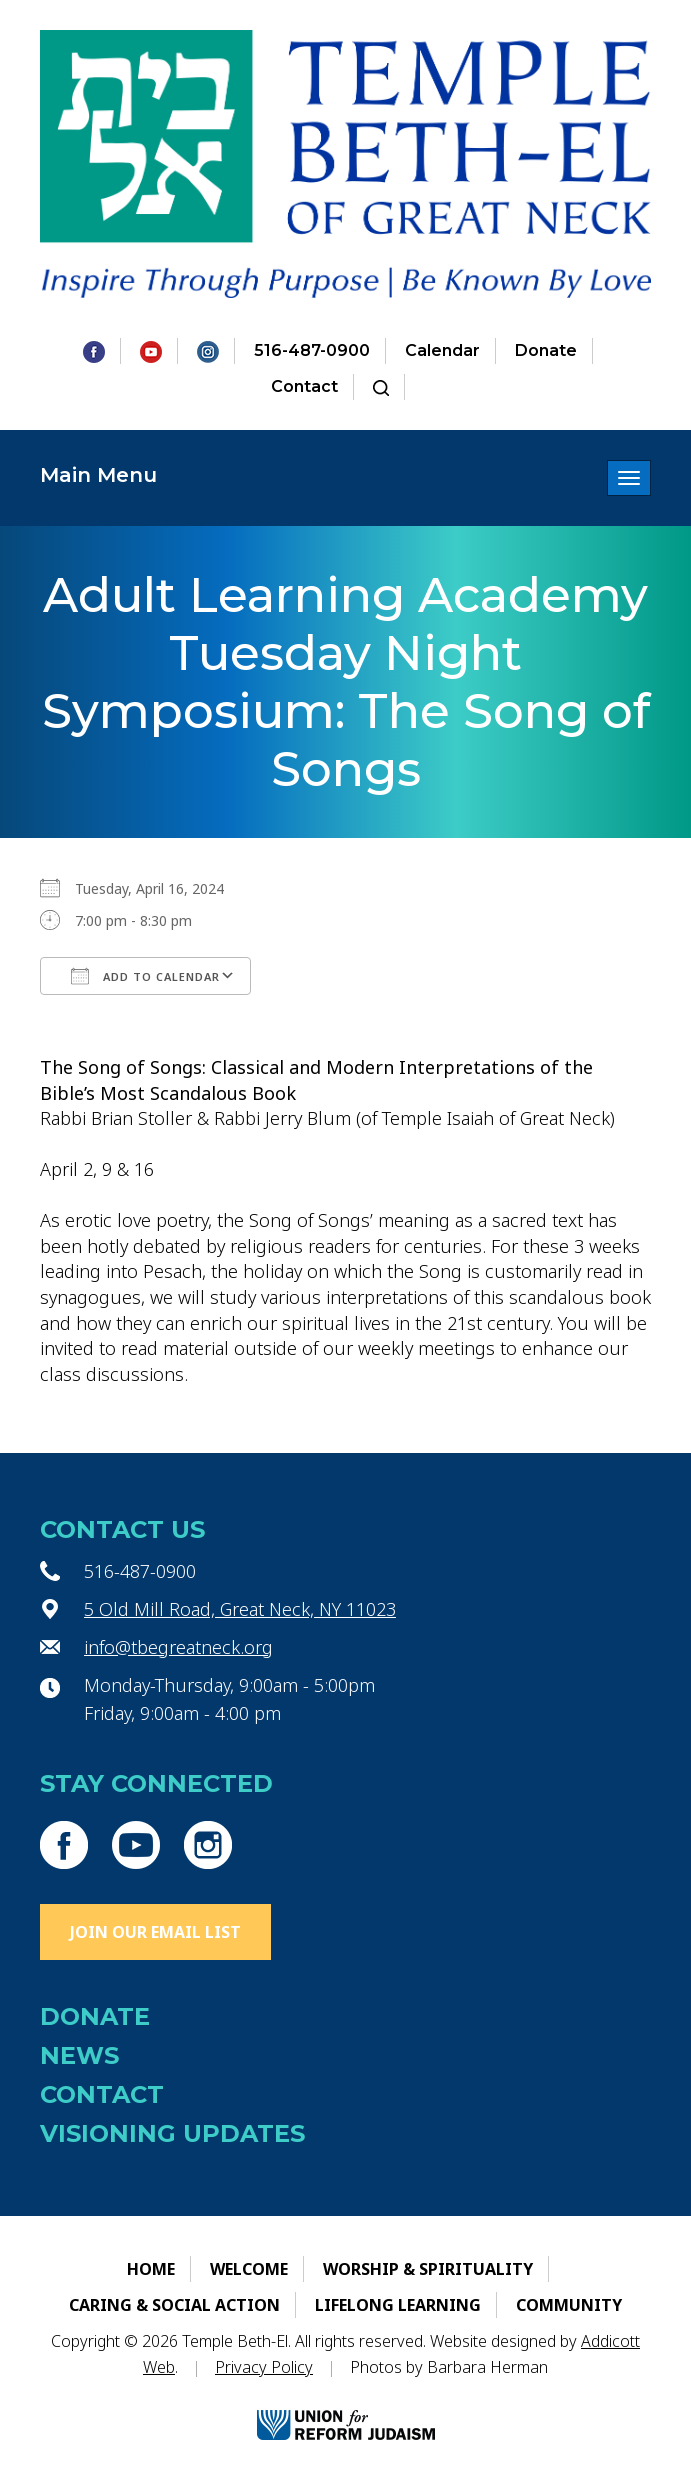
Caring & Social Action (174, 2305)
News (79, 2055)
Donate (546, 350)
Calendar (442, 350)
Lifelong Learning (398, 2305)
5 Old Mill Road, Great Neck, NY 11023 (240, 1609)
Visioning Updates (172, 2133)
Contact (304, 386)
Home (151, 2269)
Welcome (249, 2269)
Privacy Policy (264, 2367)
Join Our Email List (155, 1932)
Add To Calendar (145, 976)
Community (569, 2305)
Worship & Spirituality (428, 2269)
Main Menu (98, 475)
